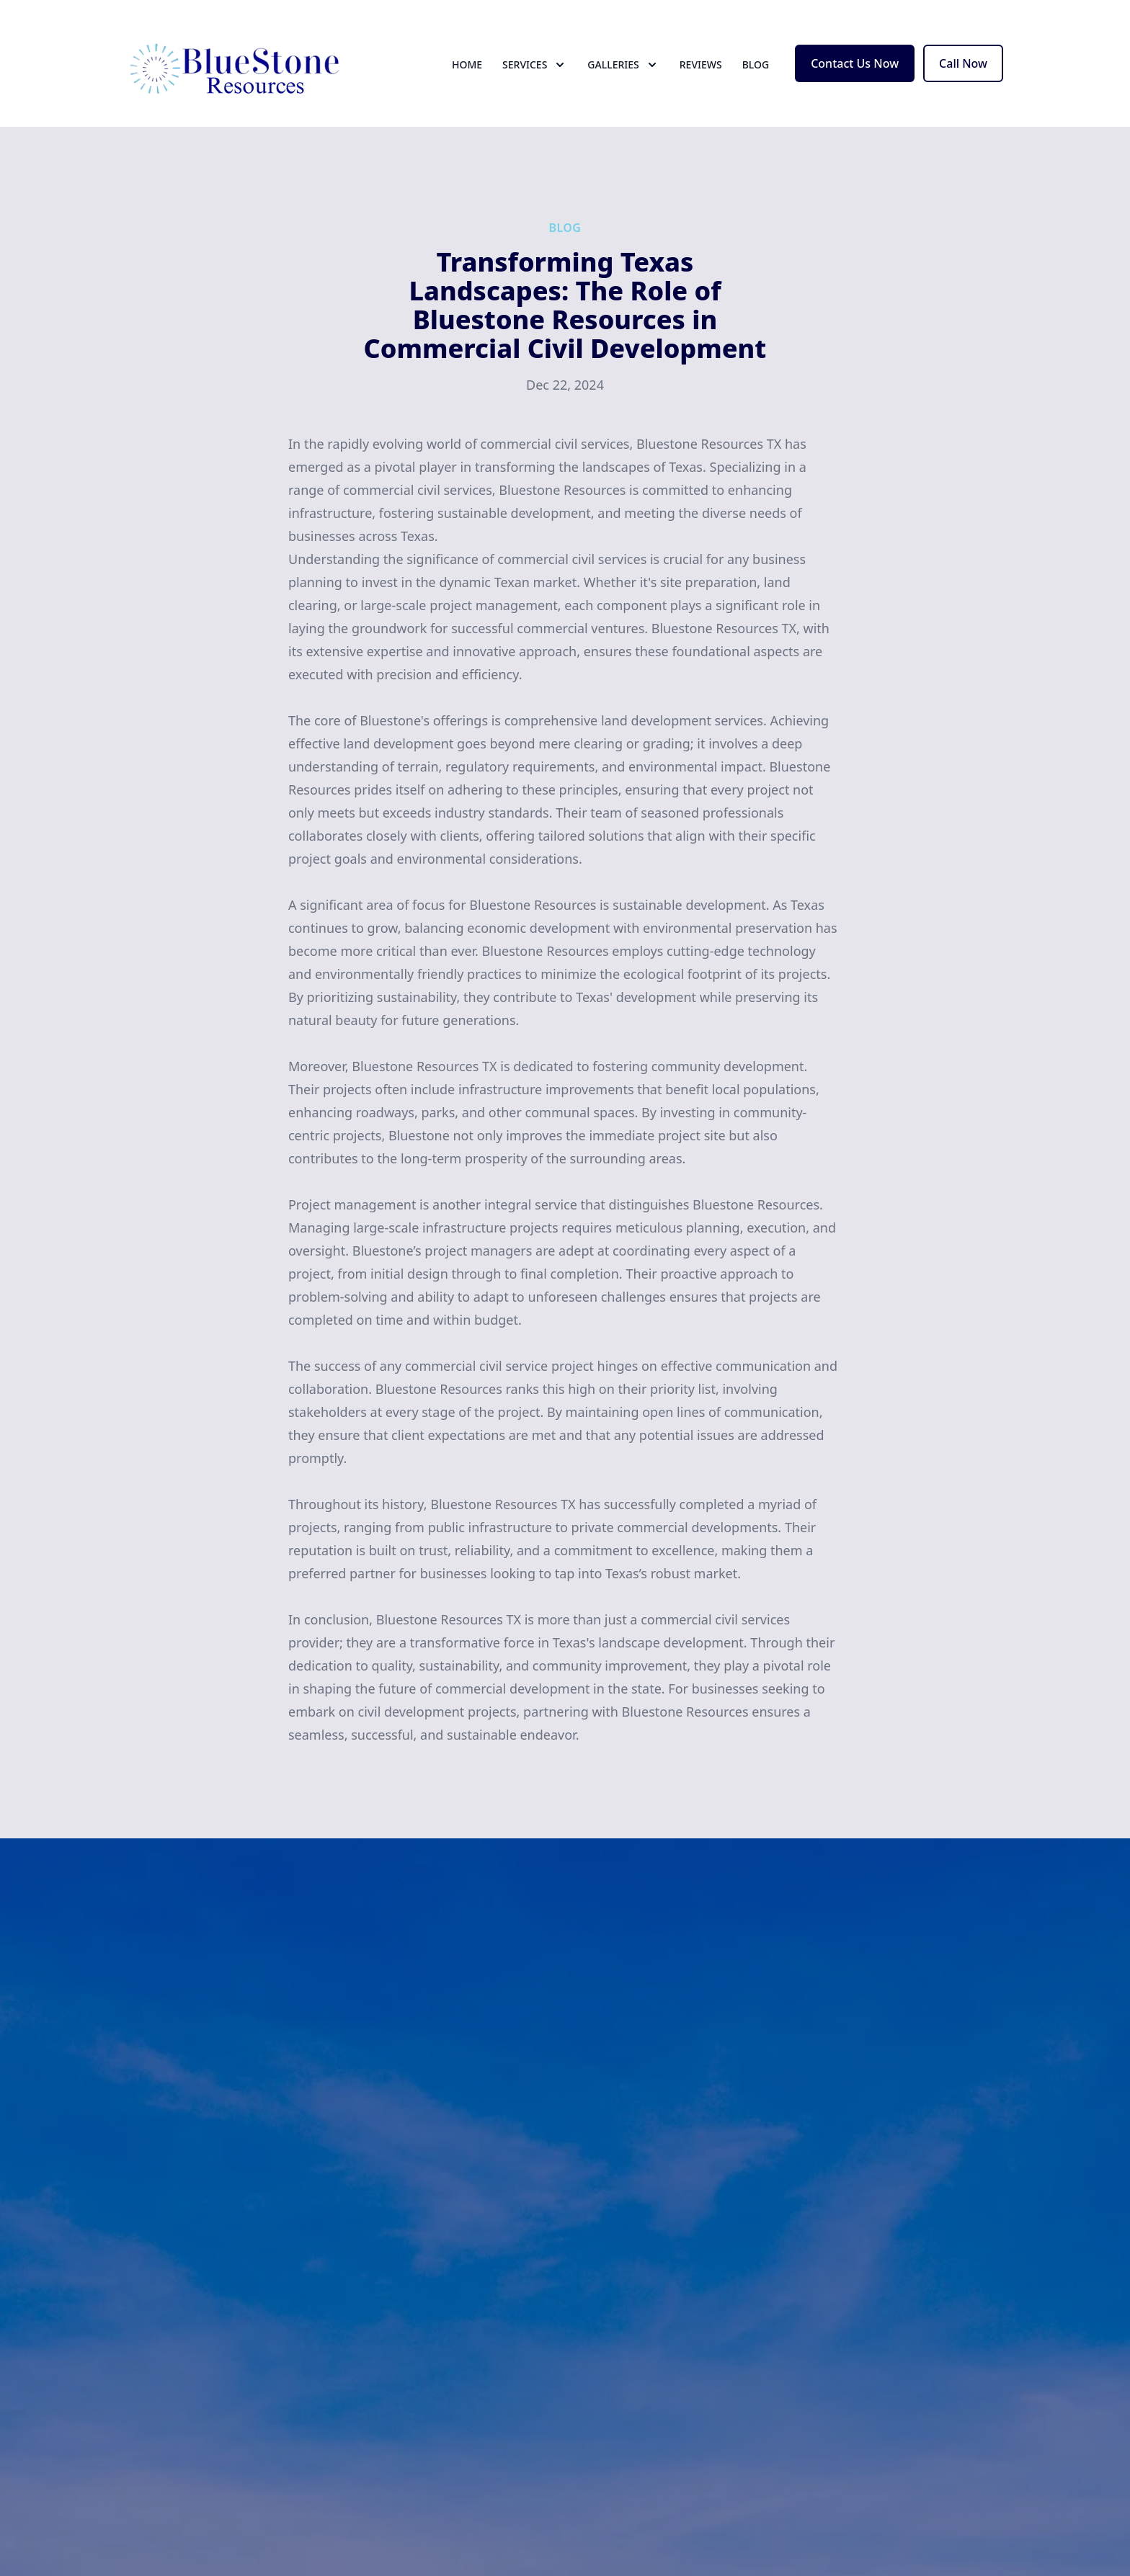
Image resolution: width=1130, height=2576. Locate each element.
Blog (756, 64)
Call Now (963, 63)
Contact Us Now (855, 63)
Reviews (701, 64)
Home (467, 64)
